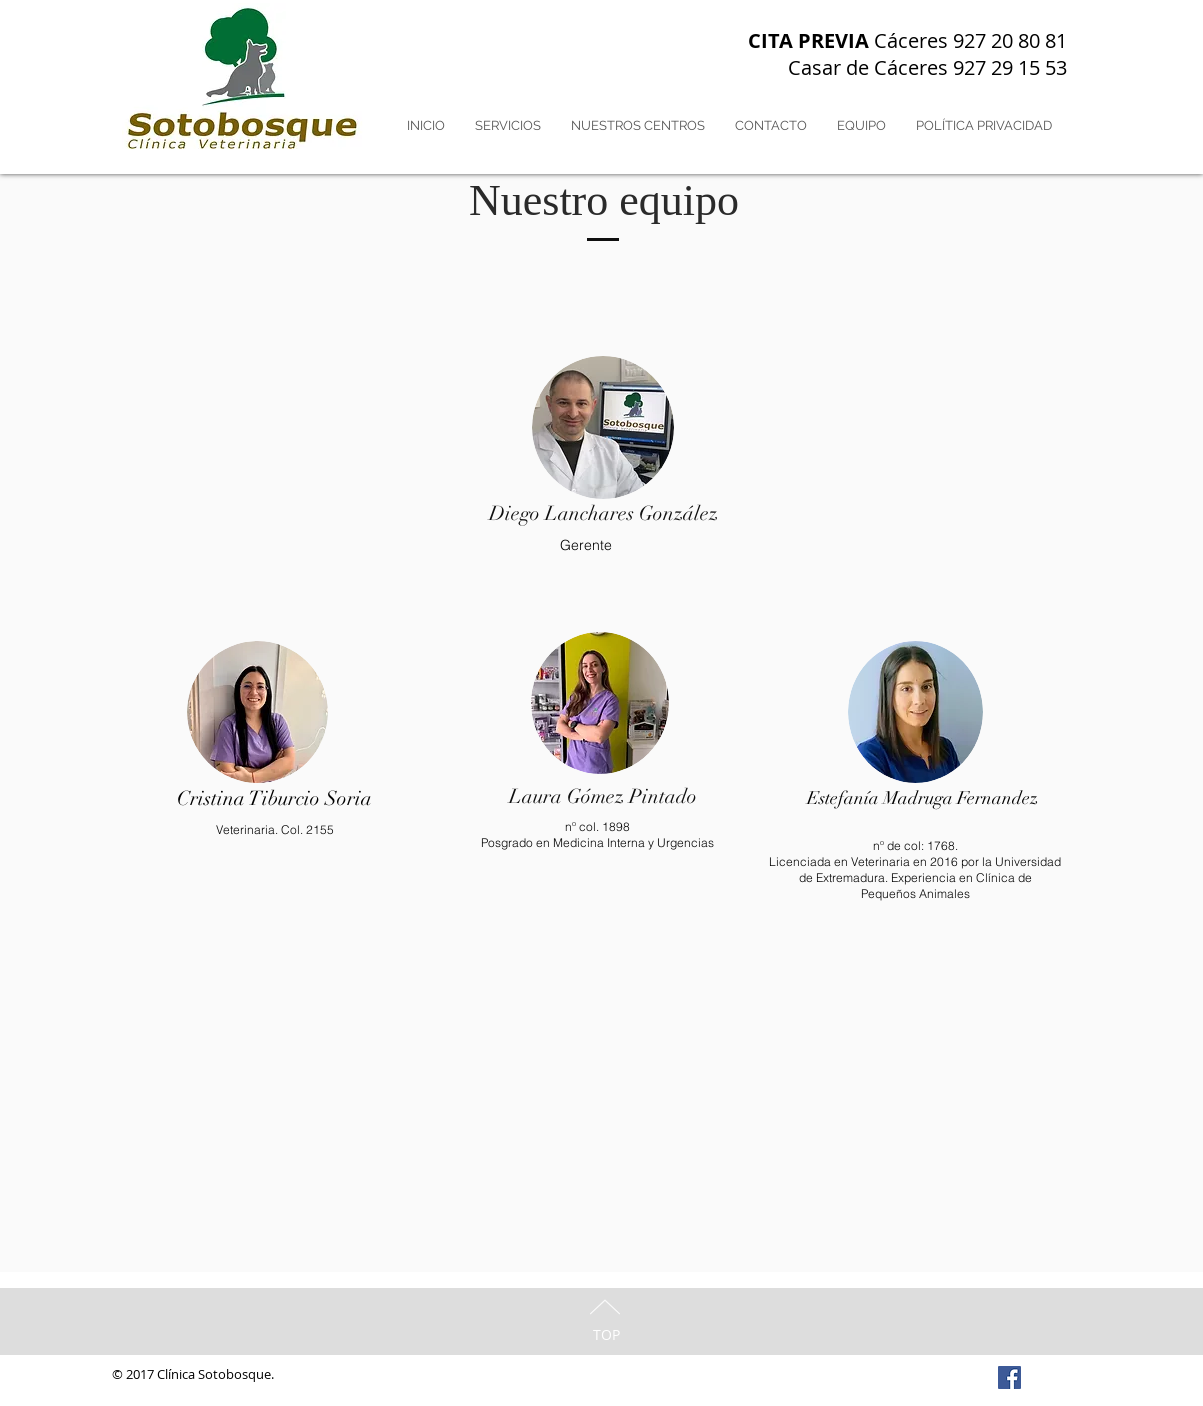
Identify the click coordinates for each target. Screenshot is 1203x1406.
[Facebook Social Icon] (1009, 1377)
